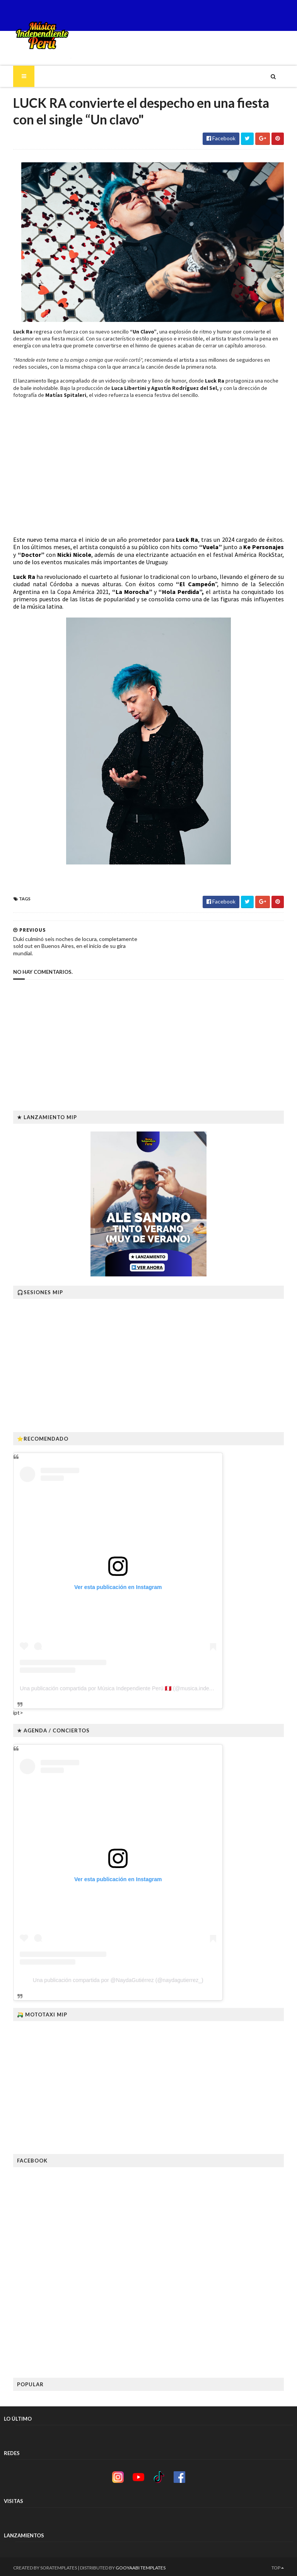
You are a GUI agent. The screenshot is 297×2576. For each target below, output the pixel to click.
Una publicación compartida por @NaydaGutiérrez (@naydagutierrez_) (109, 1978)
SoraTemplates (49, 2565)
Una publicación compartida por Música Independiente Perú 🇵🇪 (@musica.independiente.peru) (124, 1686)
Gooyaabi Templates (131, 2565)
